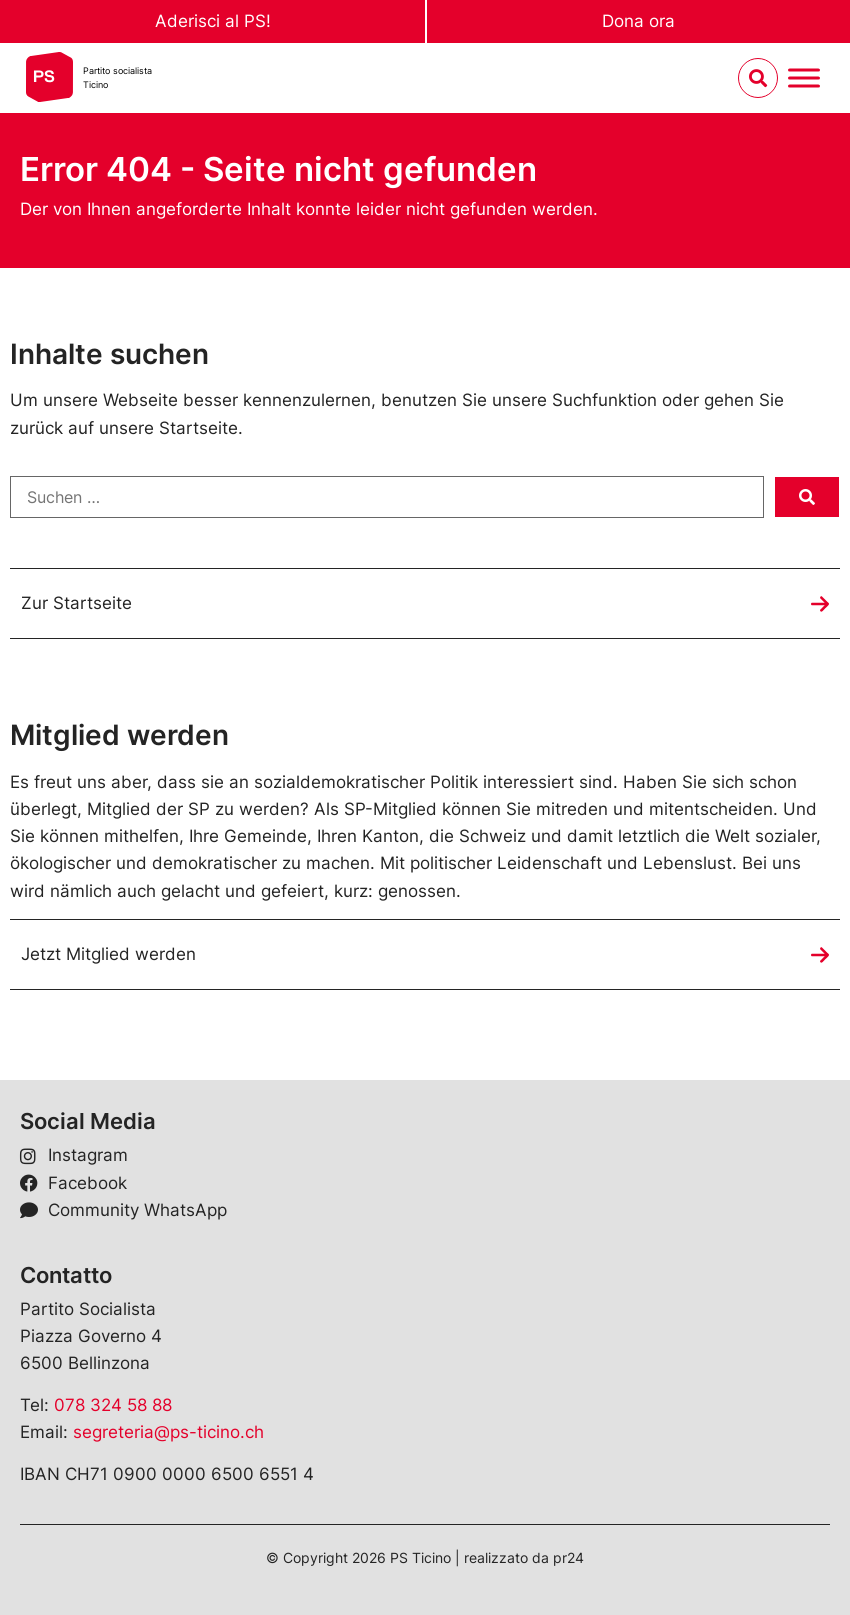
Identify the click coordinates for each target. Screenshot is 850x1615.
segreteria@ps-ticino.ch (168, 1432)
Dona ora (638, 21)
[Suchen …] (387, 497)
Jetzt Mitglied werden (108, 954)
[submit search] (807, 497)
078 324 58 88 (113, 1405)
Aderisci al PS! (213, 21)
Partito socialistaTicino (117, 77)
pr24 (568, 1557)
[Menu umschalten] (804, 78)
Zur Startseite (76, 603)
